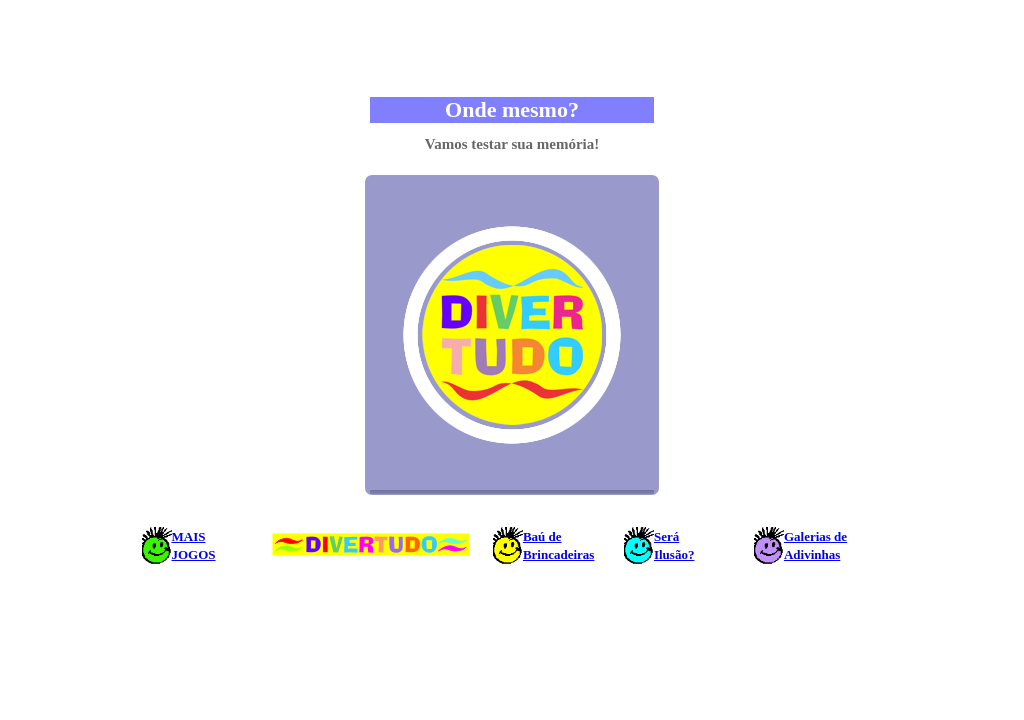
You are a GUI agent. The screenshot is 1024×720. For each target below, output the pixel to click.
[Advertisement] (512, 48)
